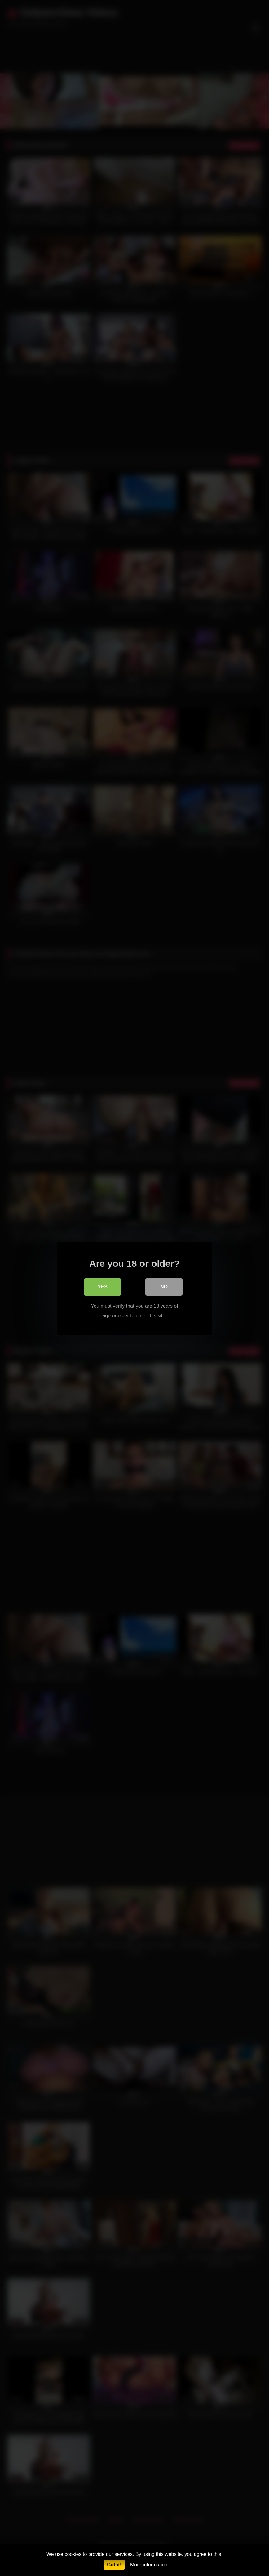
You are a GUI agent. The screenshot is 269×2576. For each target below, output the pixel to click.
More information (148, 2564)
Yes (103, 1286)
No (164, 1286)
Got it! (114, 2564)
